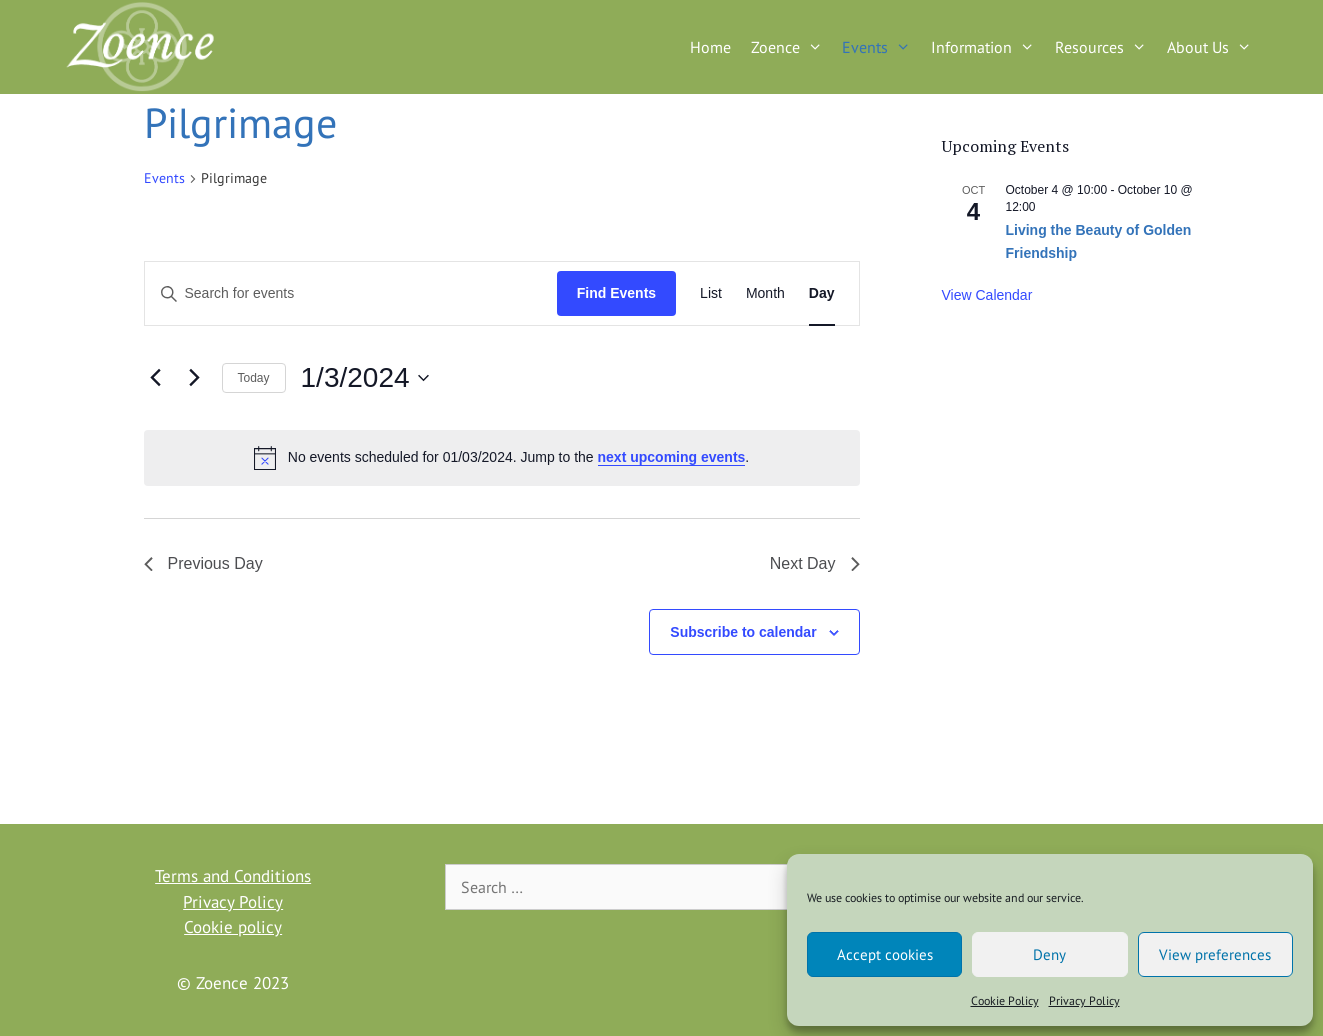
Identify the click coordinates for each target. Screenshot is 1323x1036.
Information (988, 47)
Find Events (616, 293)
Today (254, 378)
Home (710, 47)
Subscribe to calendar (743, 632)
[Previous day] (156, 378)
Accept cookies (885, 954)
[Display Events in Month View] (765, 293)
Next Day (815, 563)
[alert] (502, 458)
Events (881, 47)
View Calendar (987, 295)
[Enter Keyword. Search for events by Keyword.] (351, 293)
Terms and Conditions (233, 876)
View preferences (1215, 954)
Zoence (792, 47)
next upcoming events (672, 457)
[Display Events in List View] (711, 293)
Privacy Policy (1084, 1000)
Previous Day (203, 563)
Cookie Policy (1005, 1000)
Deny (1049, 954)
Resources (1106, 47)
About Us (1214, 47)
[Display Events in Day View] (822, 293)
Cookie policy (233, 927)
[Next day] (195, 378)
